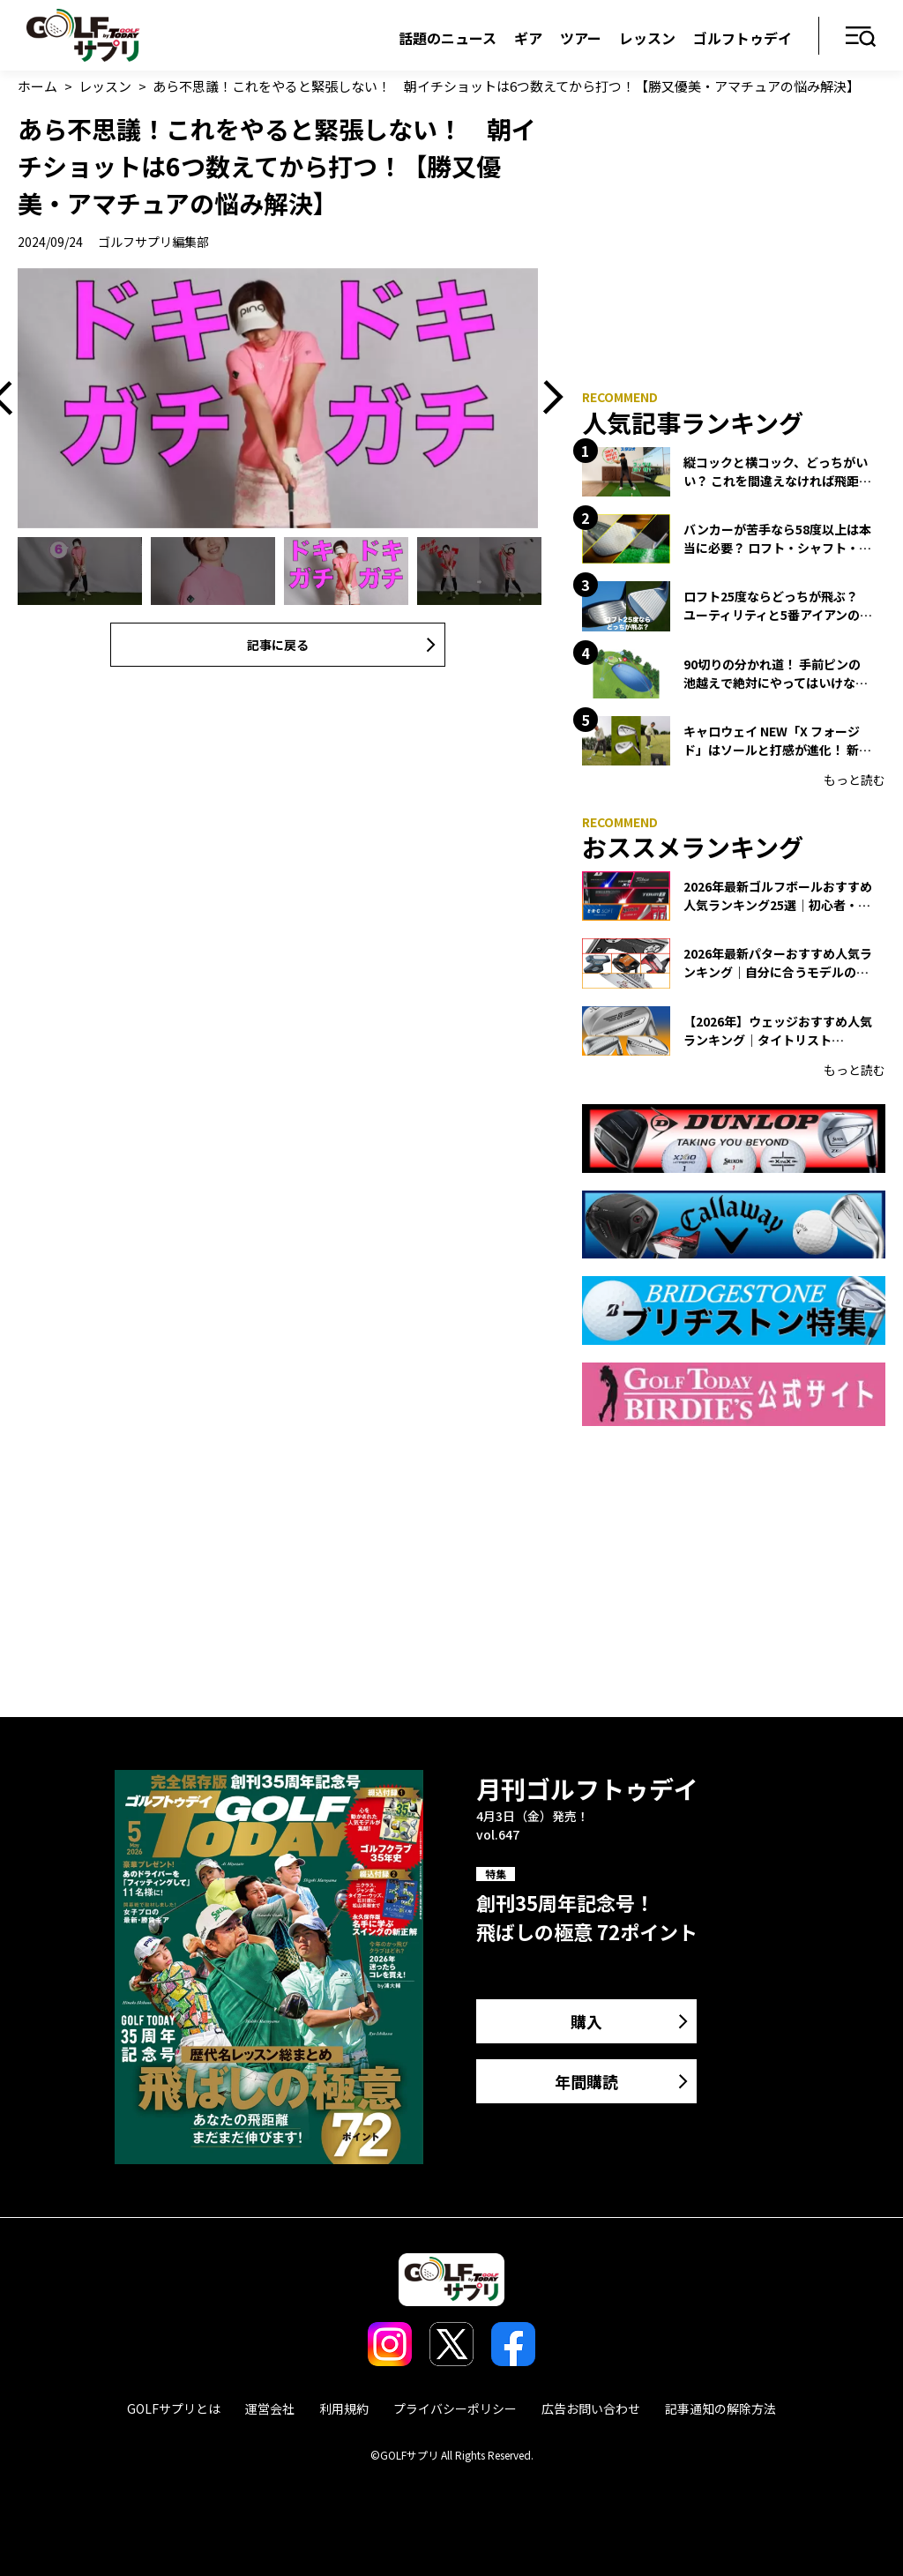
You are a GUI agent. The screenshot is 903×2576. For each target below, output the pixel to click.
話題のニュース (447, 38)
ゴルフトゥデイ (742, 38)
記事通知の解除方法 (720, 2408)
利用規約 (344, 2408)
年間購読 (586, 2081)
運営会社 (270, 2408)
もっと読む (854, 779)
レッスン (647, 38)
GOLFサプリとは (173, 2408)
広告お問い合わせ (590, 2408)
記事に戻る (278, 644)
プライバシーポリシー (455, 2408)
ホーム (37, 86)
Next (546, 398)
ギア (528, 38)
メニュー (861, 37)
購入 (586, 2021)
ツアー (580, 38)
